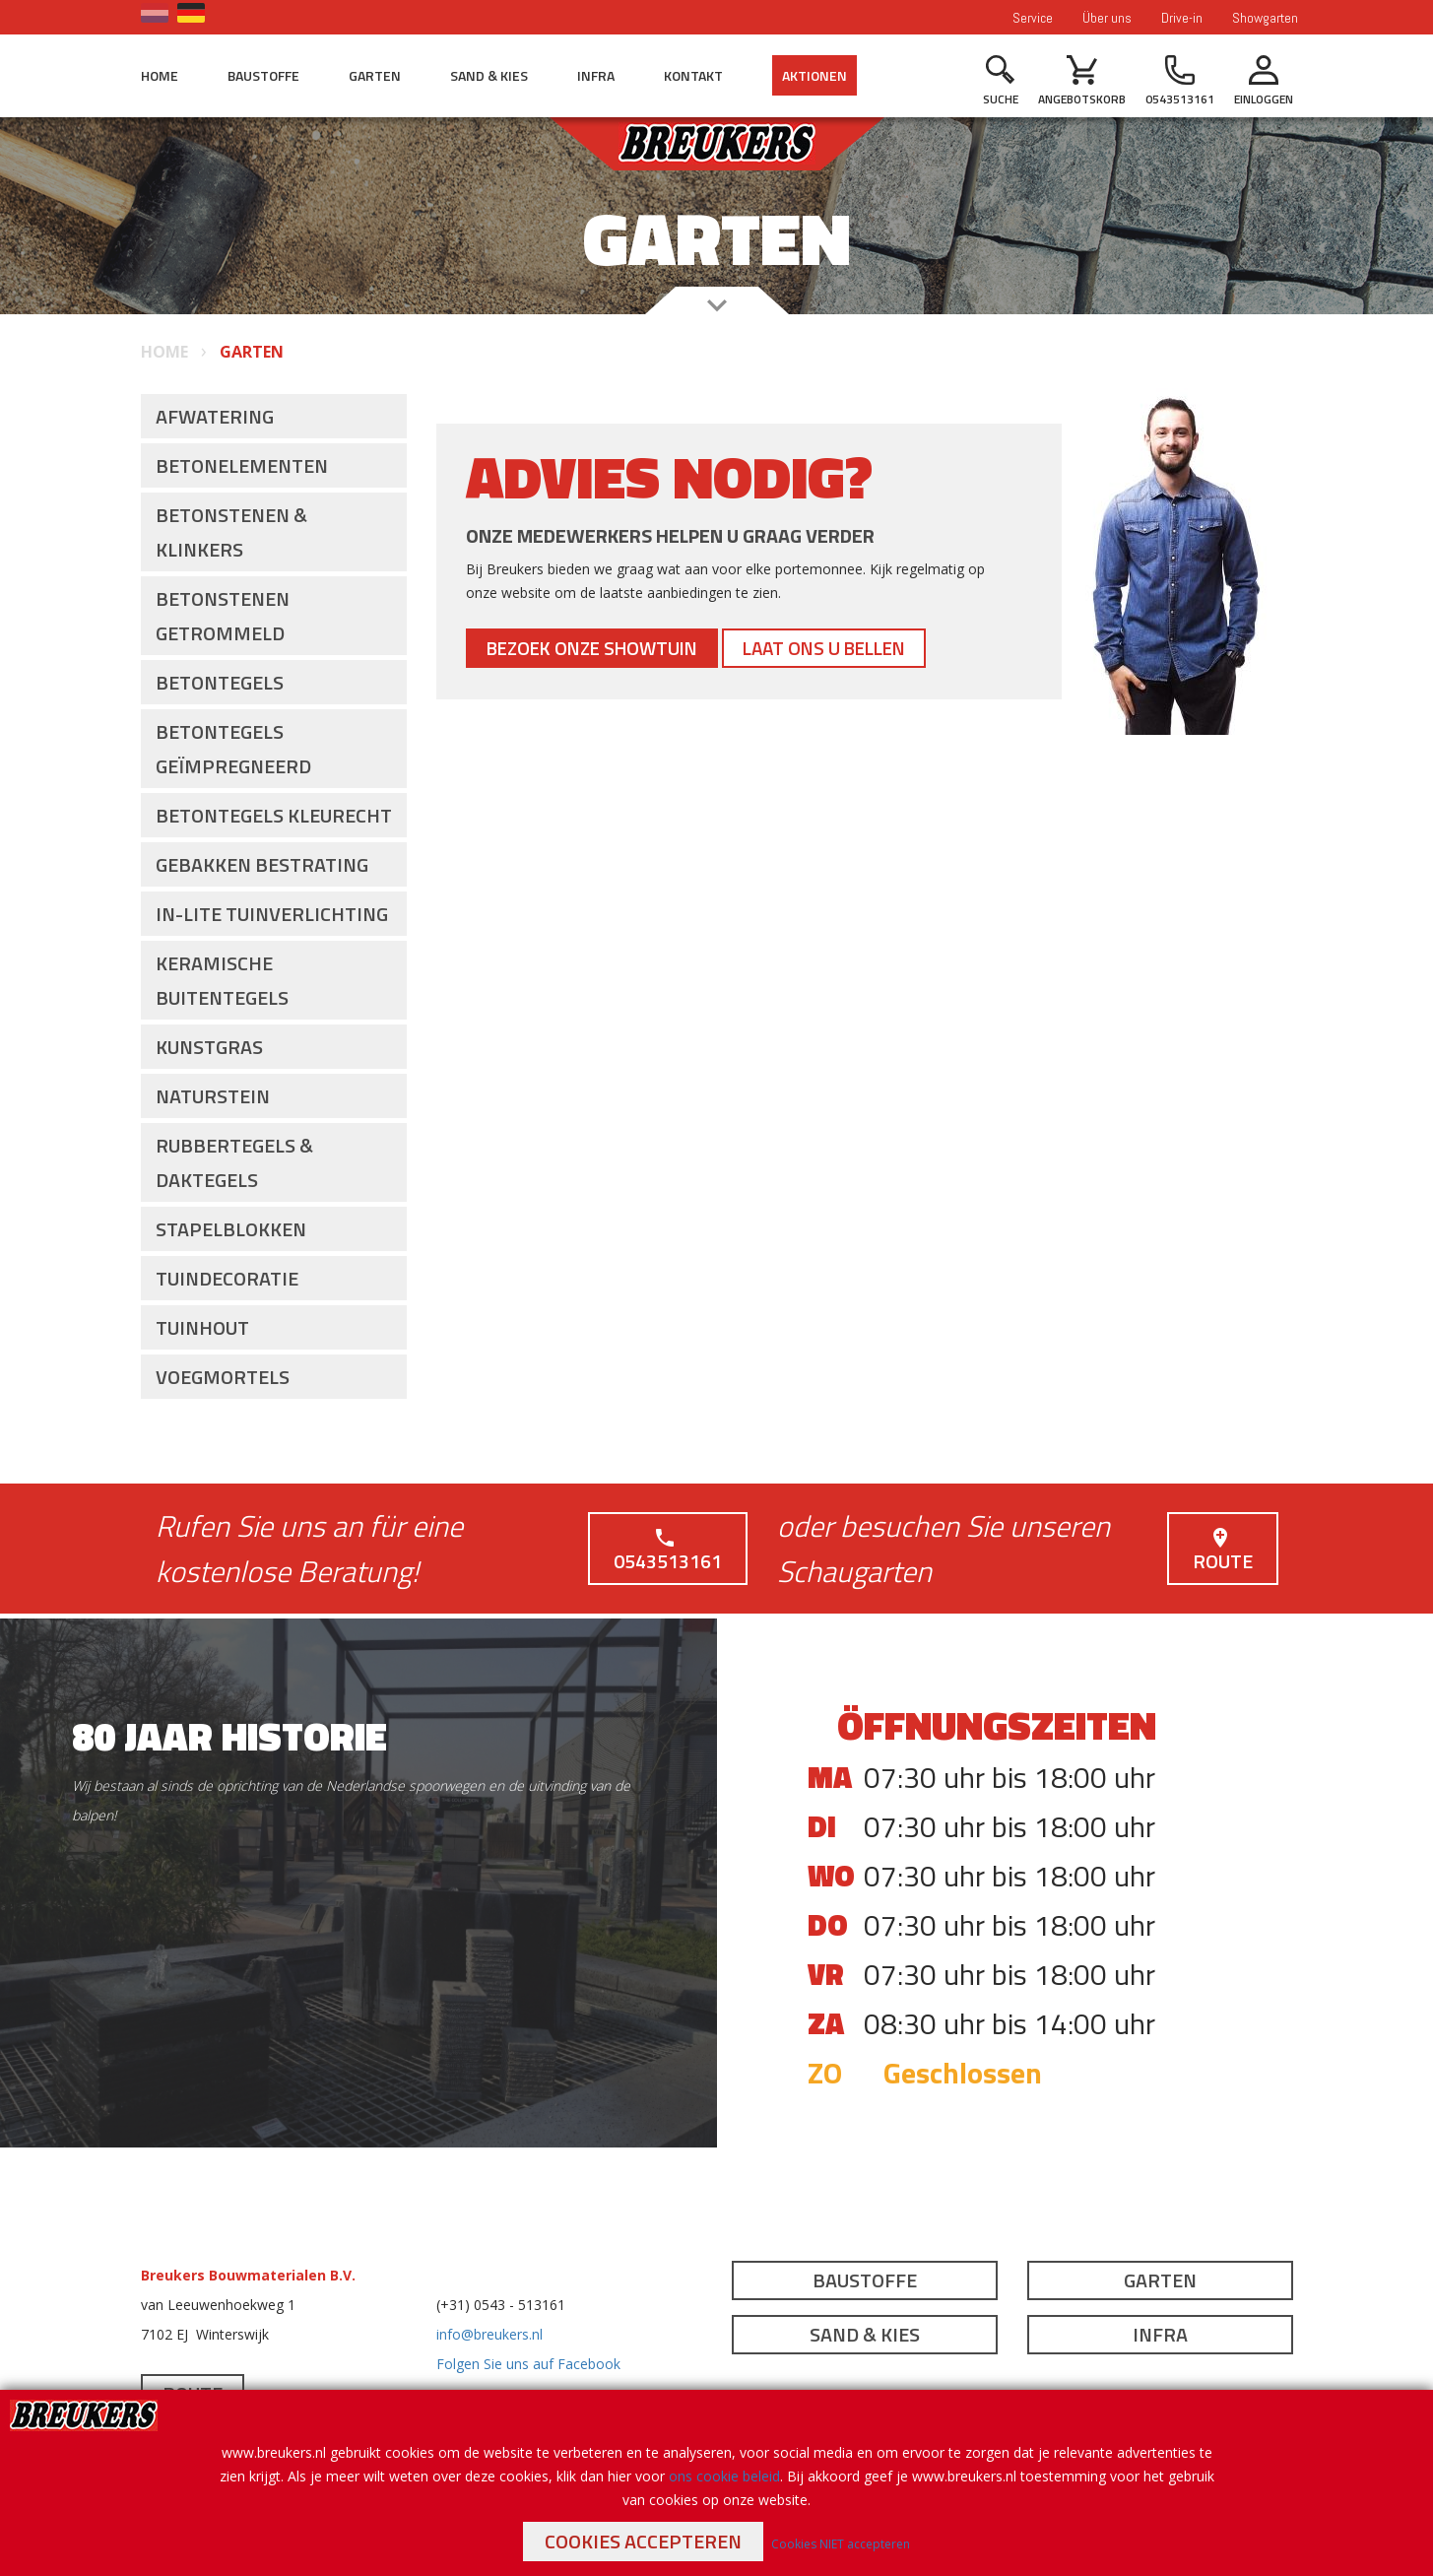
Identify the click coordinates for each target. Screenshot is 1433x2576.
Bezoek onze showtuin (600, 647)
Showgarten (1265, 18)
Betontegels (220, 682)
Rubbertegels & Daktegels (234, 1162)
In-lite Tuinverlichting (272, 913)
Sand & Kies (489, 75)
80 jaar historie (229, 1736)
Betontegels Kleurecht (274, 815)
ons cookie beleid (724, 2476)
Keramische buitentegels (222, 980)
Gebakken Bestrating (262, 864)
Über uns (1107, 18)
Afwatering (215, 416)
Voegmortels (223, 1376)
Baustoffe (263, 75)
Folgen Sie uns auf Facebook (528, 2363)
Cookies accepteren (643, 2541)
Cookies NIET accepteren (840, 2544)
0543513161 (668, 1551)
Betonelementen (242, 465)
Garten (375, 75)
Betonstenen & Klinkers (231, 531)
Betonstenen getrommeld (223, 615)
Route (1223, 1551)
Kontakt (693, 75)
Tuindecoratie (227, 1278)
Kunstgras (209, 1046)
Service (1032, 18)
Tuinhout (202, 1327)
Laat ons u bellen (846, 647)
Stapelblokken (231, 1229)
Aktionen (814, 75)
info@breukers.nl (489, 2334)
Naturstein (213, 1096)
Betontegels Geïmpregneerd (233, 748)
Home (159, 75)
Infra (596, 75)
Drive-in (1182, 18)
